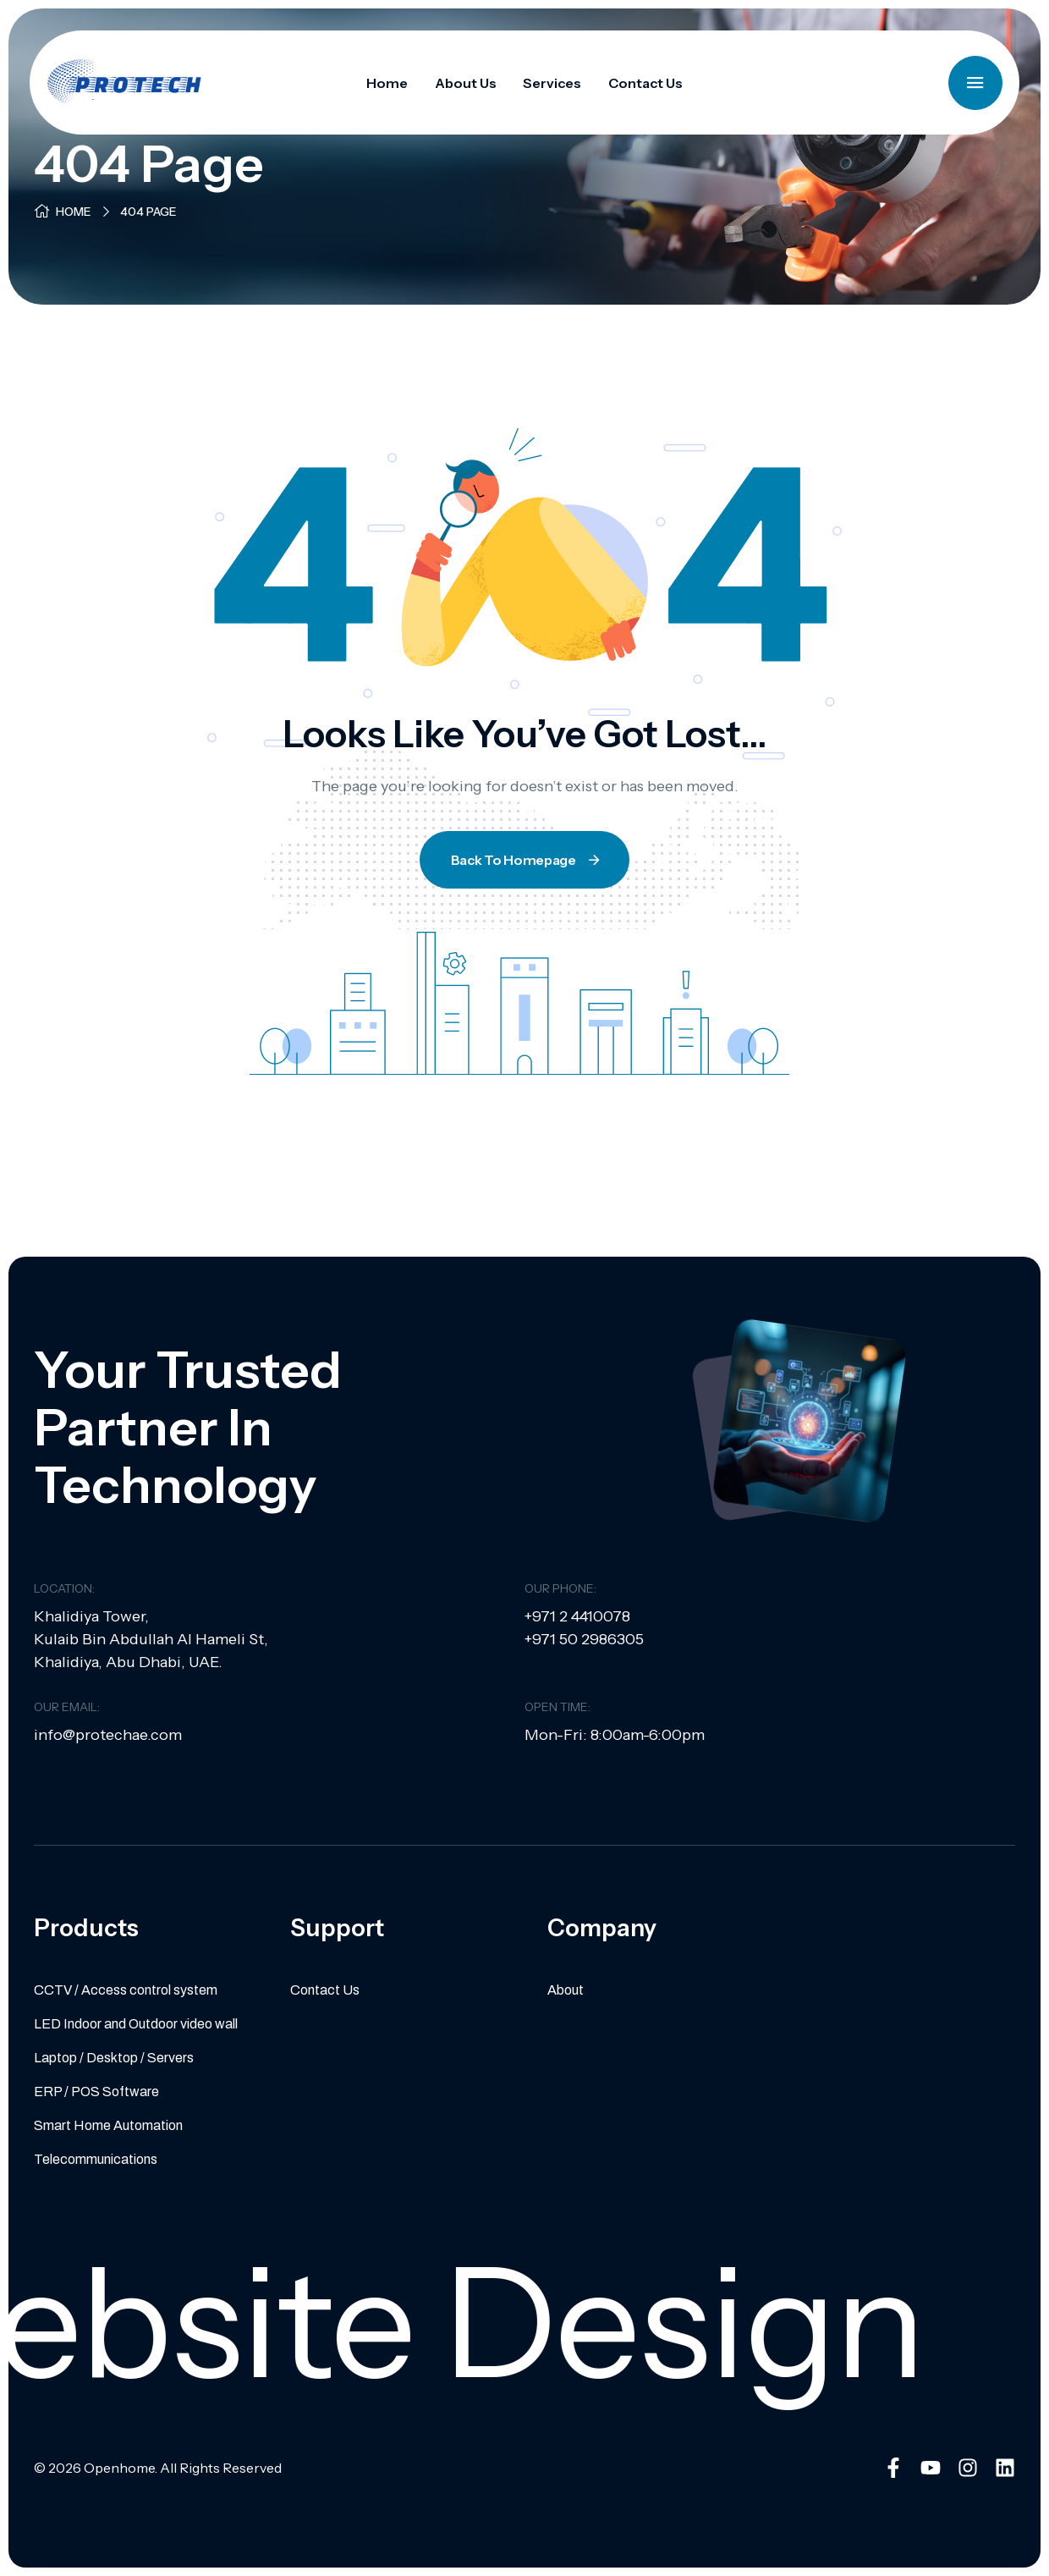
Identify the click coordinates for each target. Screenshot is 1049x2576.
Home (73, 211)
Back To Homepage (526, 859)
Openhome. (120, 2467)
